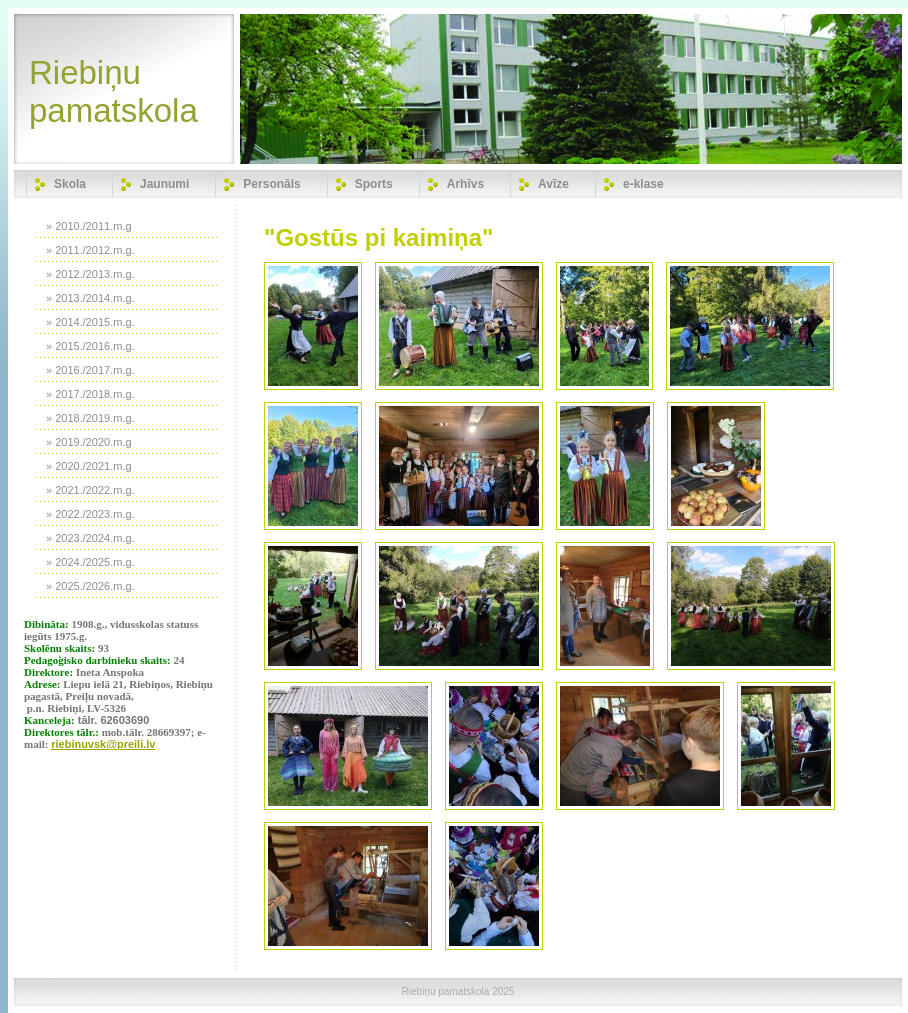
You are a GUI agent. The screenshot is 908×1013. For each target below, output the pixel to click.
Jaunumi (164, 184)
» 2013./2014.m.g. (90, 298)
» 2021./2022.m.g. (90, 490)
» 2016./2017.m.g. (90, 370)
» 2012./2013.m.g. (90, 274)
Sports (374, 184)
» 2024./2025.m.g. (90, 562)
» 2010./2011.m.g (89, 226)
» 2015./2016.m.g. (90, 346)
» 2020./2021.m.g (89, 466)
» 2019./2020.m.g (89, 442)
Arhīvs (465, 184)
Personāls (271, 184)
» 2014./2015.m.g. (90, 322)
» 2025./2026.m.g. (90, 586)
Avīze (553, 184)
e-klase (643, 184)
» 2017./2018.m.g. (90, 394)
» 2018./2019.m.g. (90, 418)
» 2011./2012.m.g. (90, 250)
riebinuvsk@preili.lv (103, 744)
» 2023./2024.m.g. (90, 538)
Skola (70, 184)
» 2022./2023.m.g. (90, 514)
